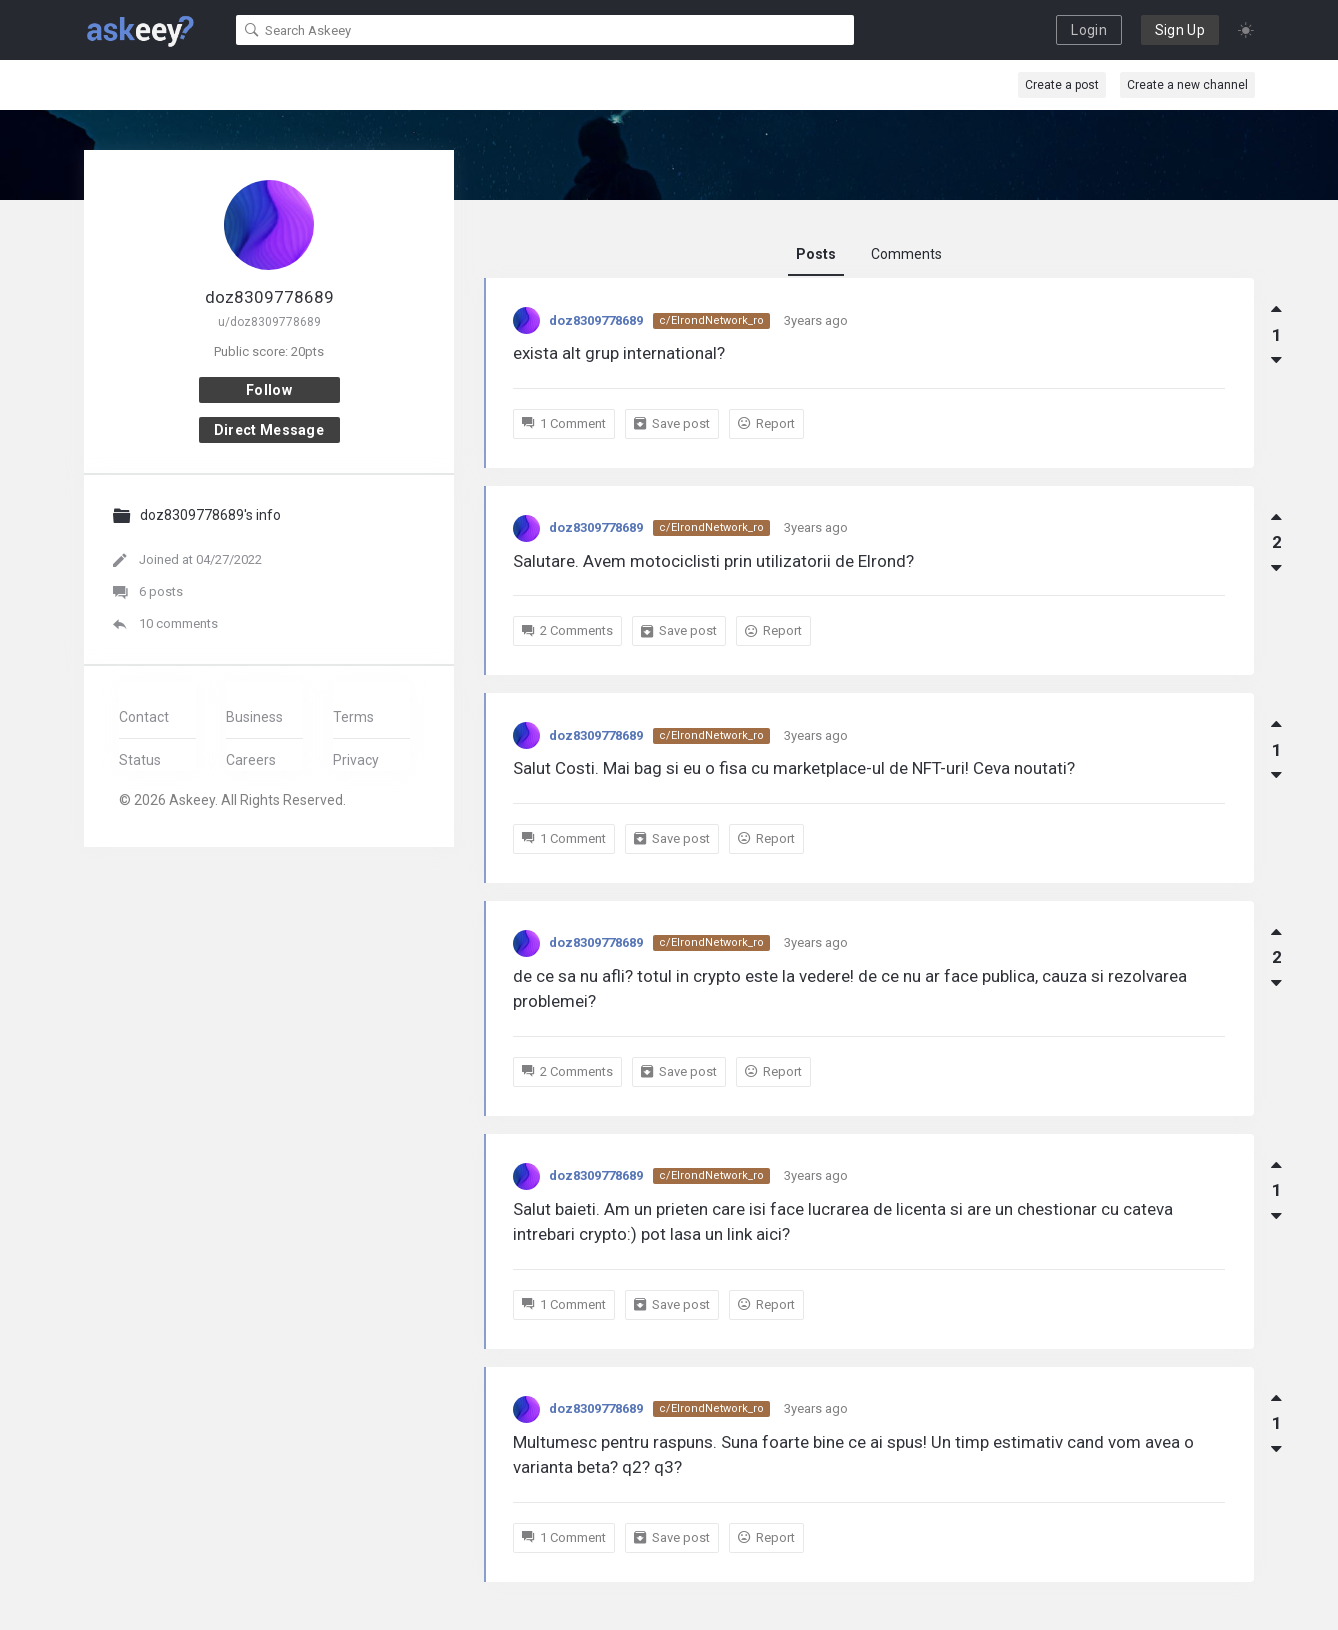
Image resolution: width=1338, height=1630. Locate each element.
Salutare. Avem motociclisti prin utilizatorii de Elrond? (713, 561)
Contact (144, 717)
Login (1089, 30)
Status (140, 760)
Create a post (1062, 85)
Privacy (356, 760)
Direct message (269, 430)
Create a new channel (1187, 85)
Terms (353, 717)
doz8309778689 (596, 320)
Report (766, 423)
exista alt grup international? (619, 353)
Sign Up (1180, 30)
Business (254, 717)
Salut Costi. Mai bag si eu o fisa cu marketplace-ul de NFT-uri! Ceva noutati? (794, 768)
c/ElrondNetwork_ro (711, 320)
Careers (251, 760)
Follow (269, 390)
